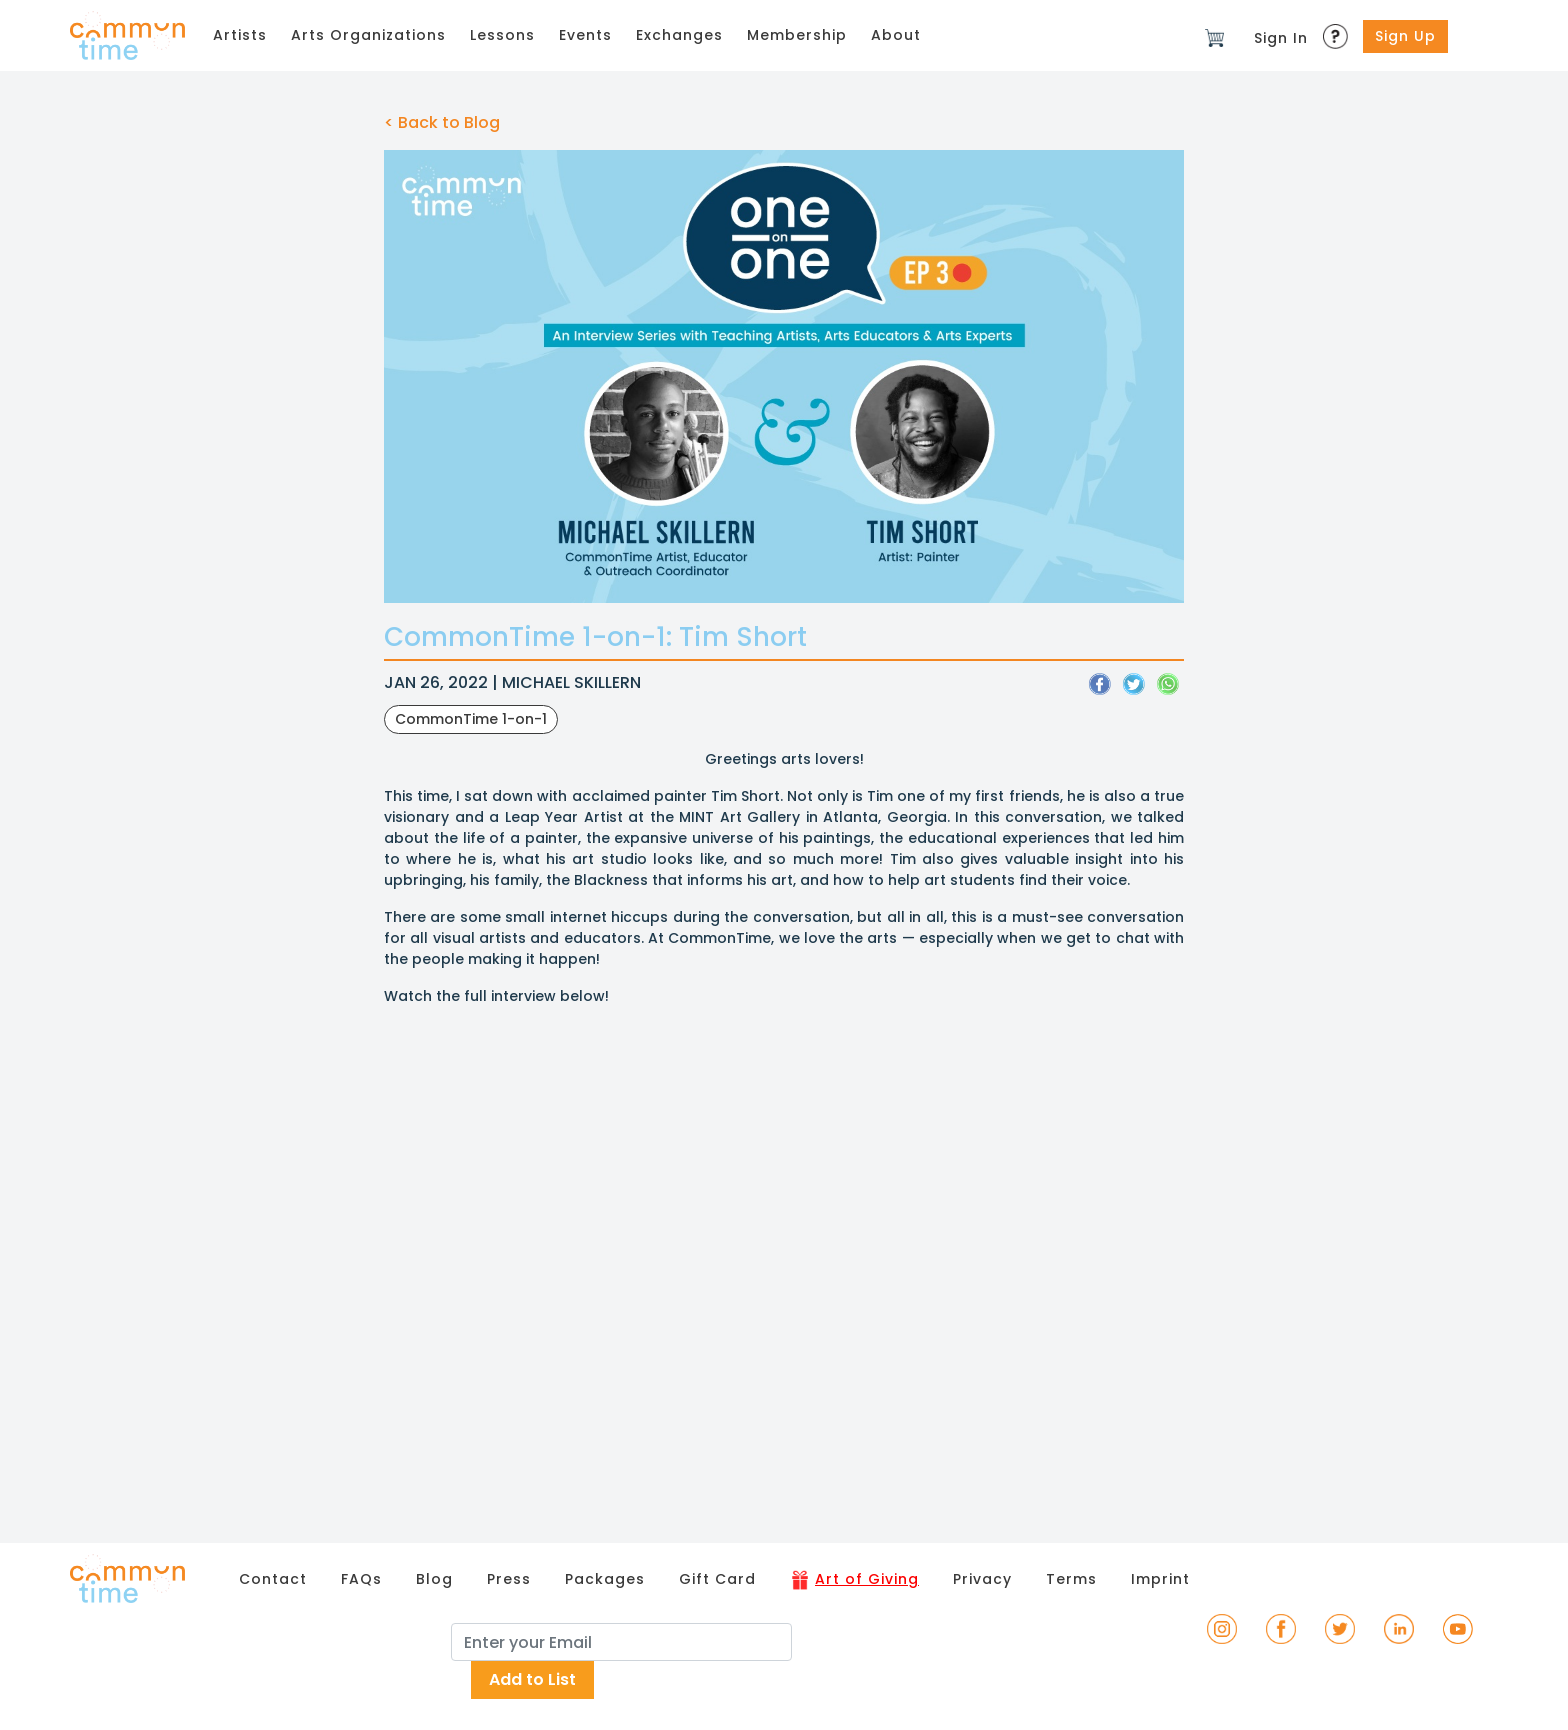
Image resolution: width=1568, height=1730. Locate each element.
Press (509, 1579)
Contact (273, 1579)
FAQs (361, 1579)
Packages (605, 1579)
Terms (1071, 1579)
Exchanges (679, 35)
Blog (434, 1579)
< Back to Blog (442, 122)
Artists (240, 35)
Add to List (532, 1679)
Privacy (982, 1579)
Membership (797, 35)
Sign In (1281, 38)
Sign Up (1405, 36)
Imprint (1160, 1579)
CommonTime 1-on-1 (471, 719)
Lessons (502, 35)
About (896, 35)
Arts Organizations (368, 35)
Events (585, 35)
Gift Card (717, 1579)
